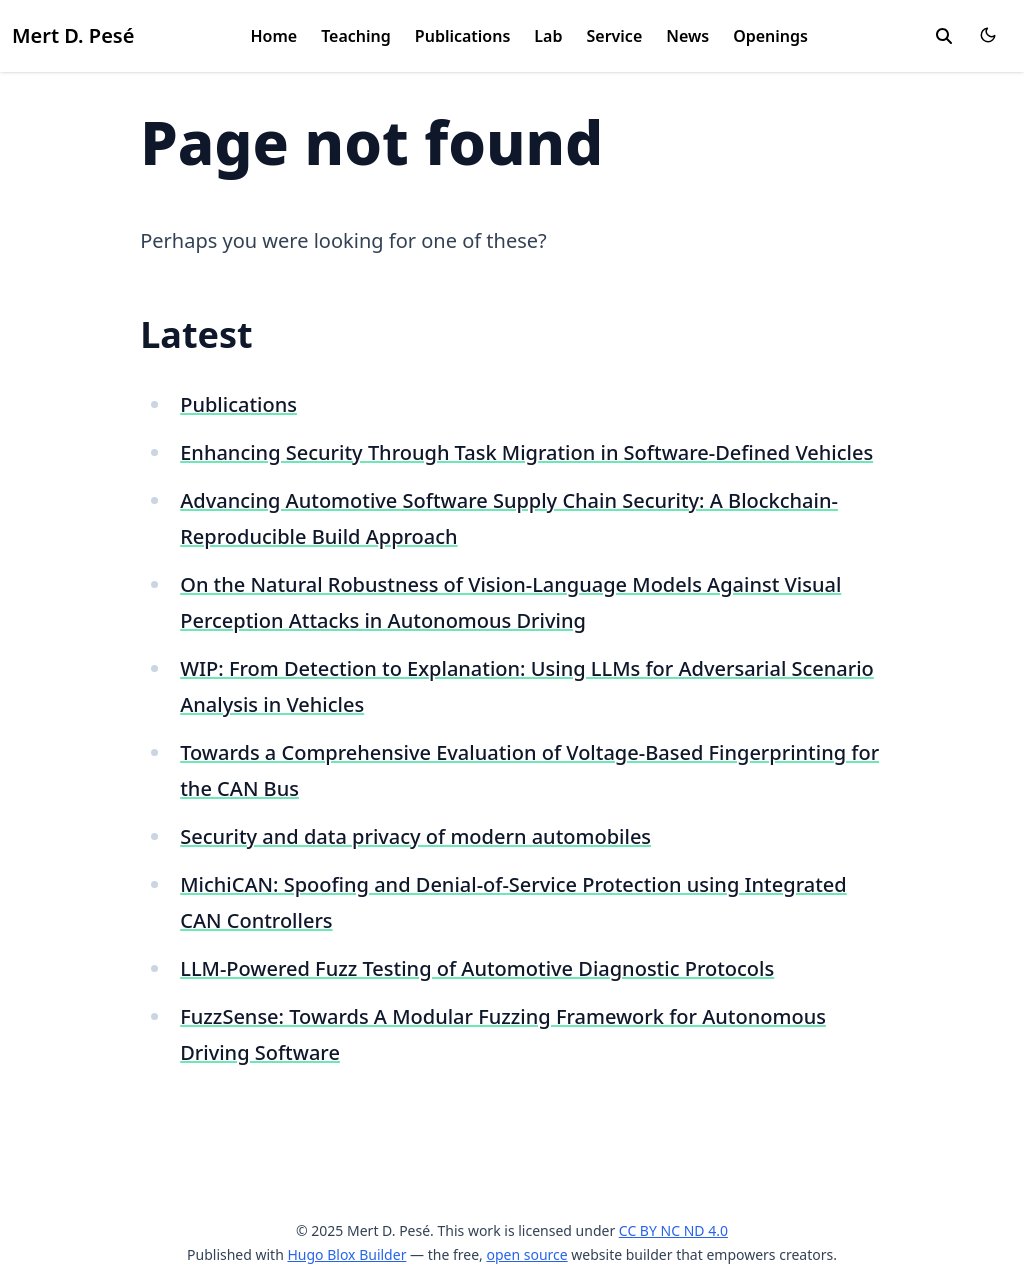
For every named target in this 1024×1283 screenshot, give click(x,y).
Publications (463, 36)
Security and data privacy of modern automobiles (415, 836)
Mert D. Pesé (73, 35)
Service (614, 36)
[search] (944, 36)
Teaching (356, 36)
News (687, 36)
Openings (770, 36)
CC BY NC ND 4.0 (673, 1230)
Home (273, 36)
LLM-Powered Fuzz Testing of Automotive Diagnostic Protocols (477, 968)
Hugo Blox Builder (346, 1254)
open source (526, 1254)
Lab (548, 36)
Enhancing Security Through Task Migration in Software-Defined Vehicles (526, 452)
